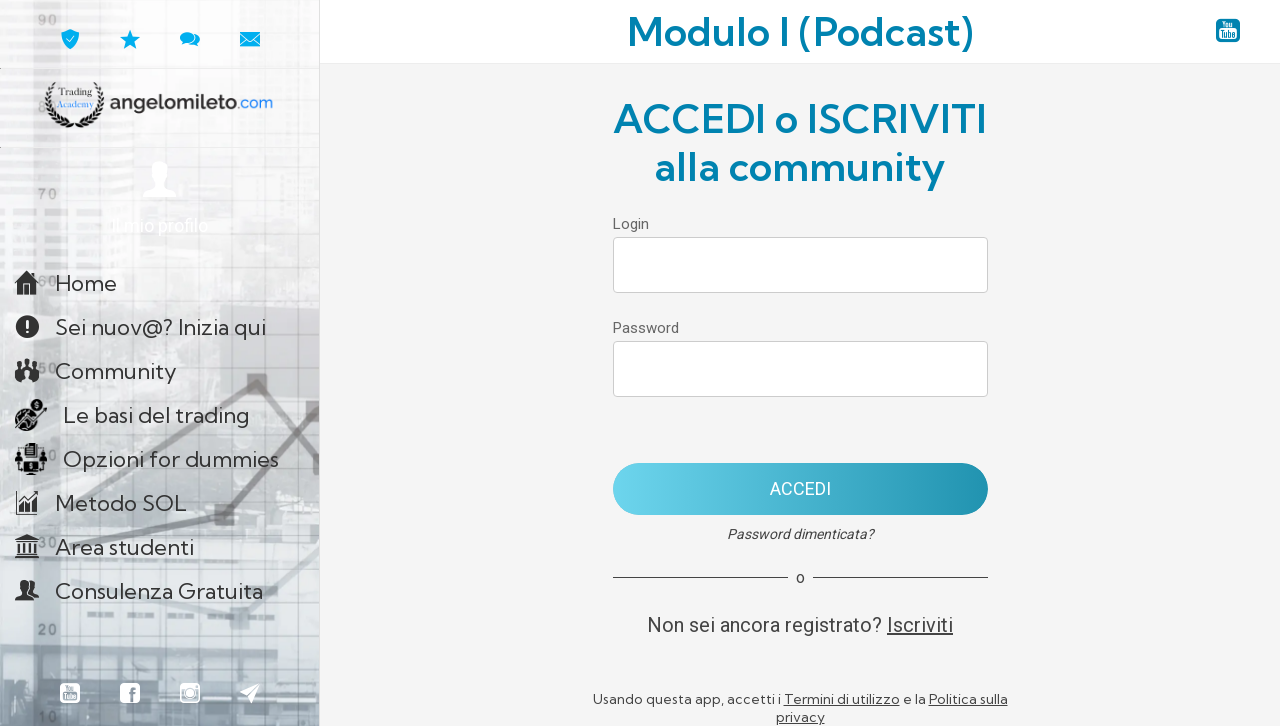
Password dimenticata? (800, 534)
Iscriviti (920, 625)
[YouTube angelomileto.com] (1228, 32)
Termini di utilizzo (842, 699)
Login (631, 224)
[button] (159, 199)
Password (646, 328)
